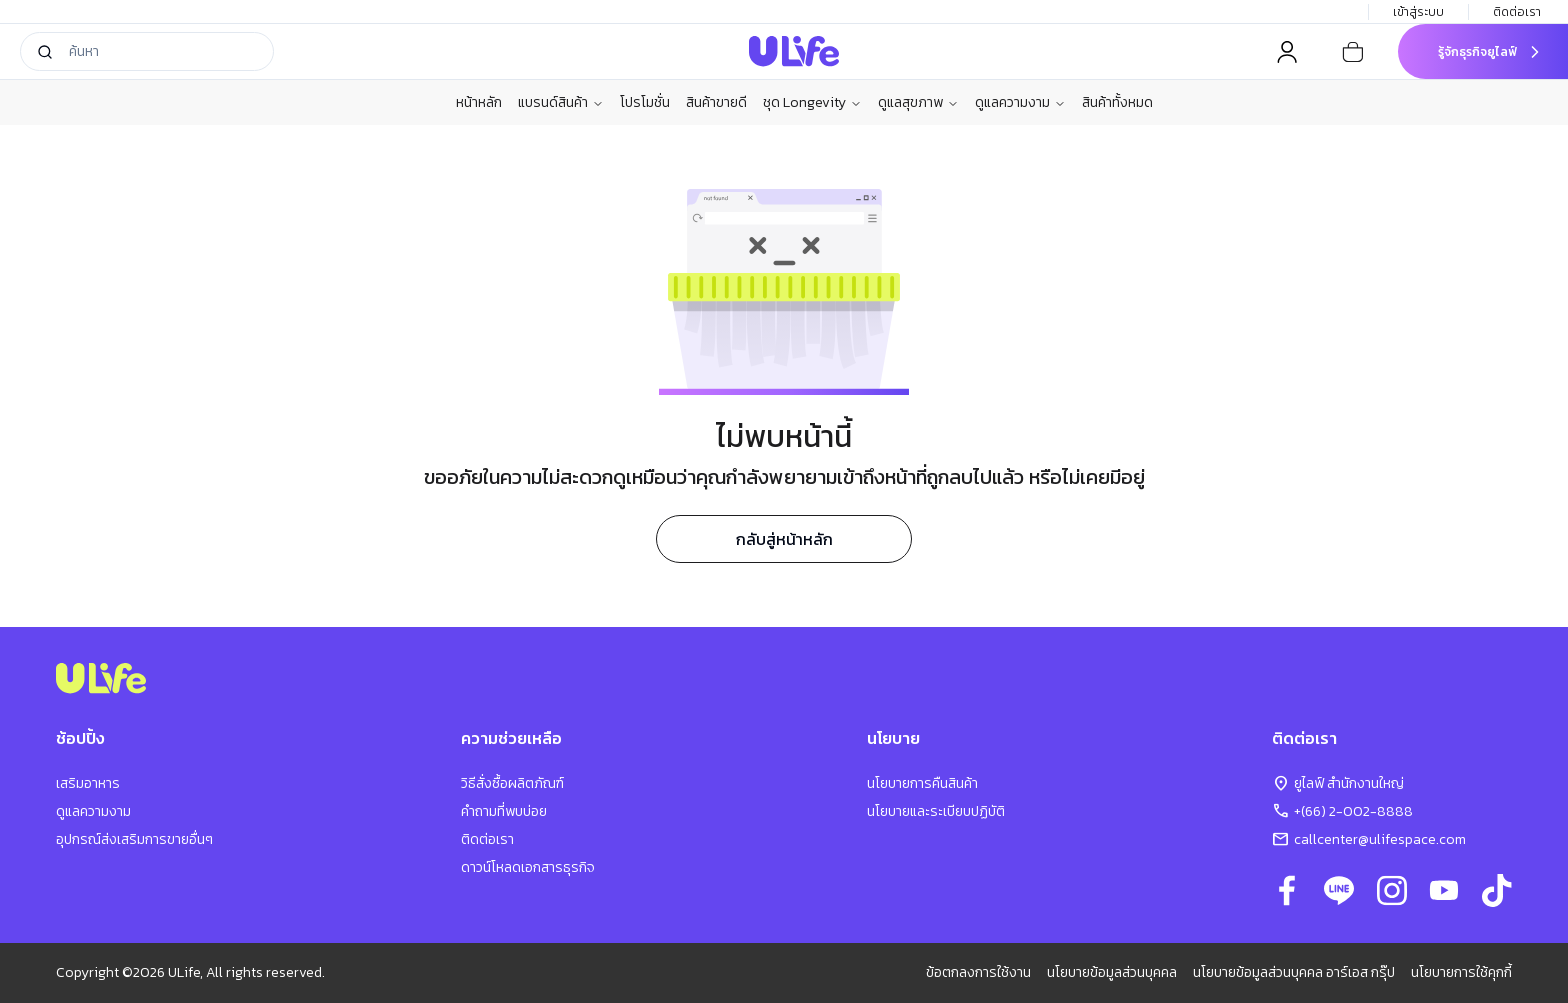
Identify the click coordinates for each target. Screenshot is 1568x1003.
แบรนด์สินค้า (561, 103)
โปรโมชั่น (645, 102)
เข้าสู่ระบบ (1418, 12)
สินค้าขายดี (716, 102)
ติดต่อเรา (1518, 12)
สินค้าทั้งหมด (1117, 102)
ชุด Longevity (812, 103)
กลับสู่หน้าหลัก (784, 539)
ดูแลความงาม (1020, 103)
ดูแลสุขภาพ (918, 103)
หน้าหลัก (479, 102)
